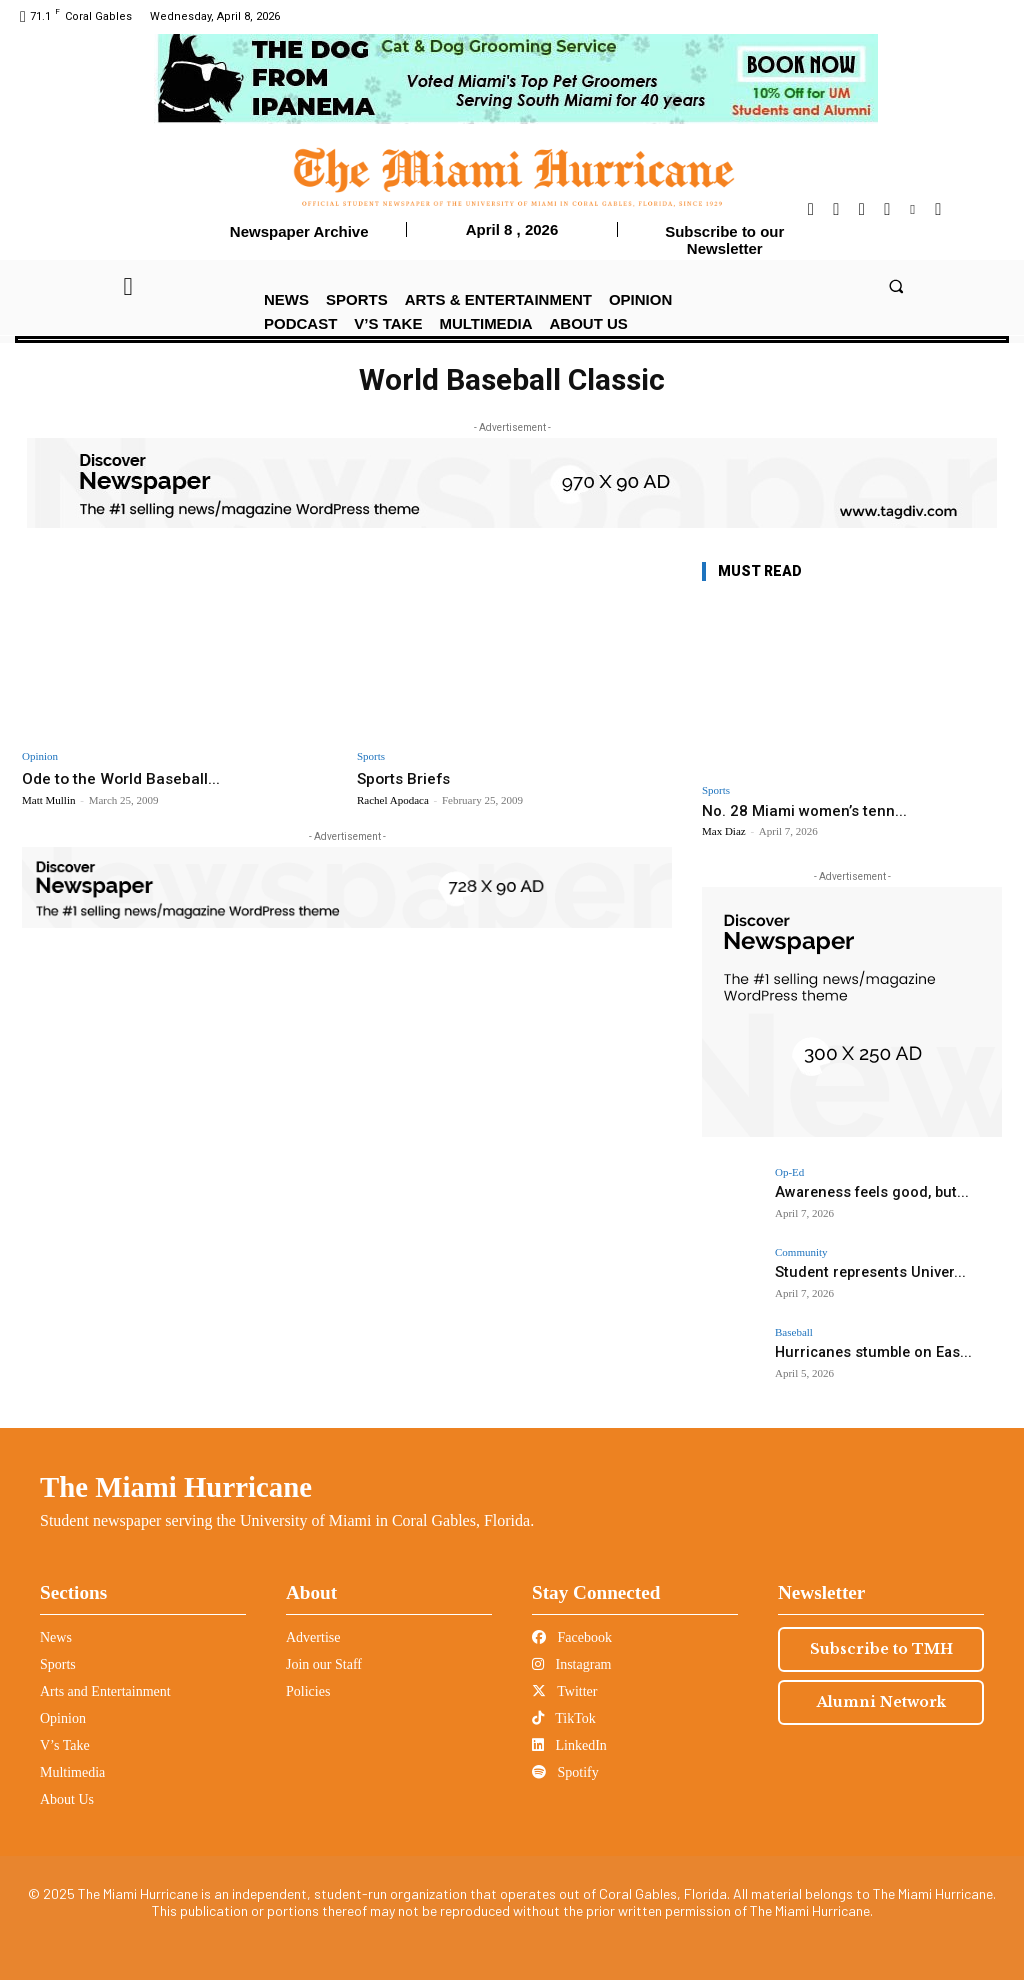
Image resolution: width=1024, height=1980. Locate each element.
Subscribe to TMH (881, 1649)
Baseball (794, 1332)
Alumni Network (881, 1702)
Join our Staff (324, 1664)
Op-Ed (789, 1172)
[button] (895, 285)
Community (801, 1252)
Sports (371, 756)
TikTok (564, 1718)
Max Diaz (724, 831)
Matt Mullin (48, 799)
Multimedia (72, 1772)
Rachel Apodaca (393, 799)
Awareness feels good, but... (862, 1191)
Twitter (564, 1691)
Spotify (565, 1772)
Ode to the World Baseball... (128, 778)
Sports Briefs (408, 778)
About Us (67, 1799)
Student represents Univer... (859, 1271)
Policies (308, 1691)
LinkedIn (569, 1745)
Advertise (313, 1637)
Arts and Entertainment (105, 1691)
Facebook (572, 1637)
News (56, 1637)
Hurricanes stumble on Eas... (860, 1351)
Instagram (571, 1664)
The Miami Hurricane (176, 1487)
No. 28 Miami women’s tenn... (804, 811)
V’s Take (65, 1745)
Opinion (40, 756)
